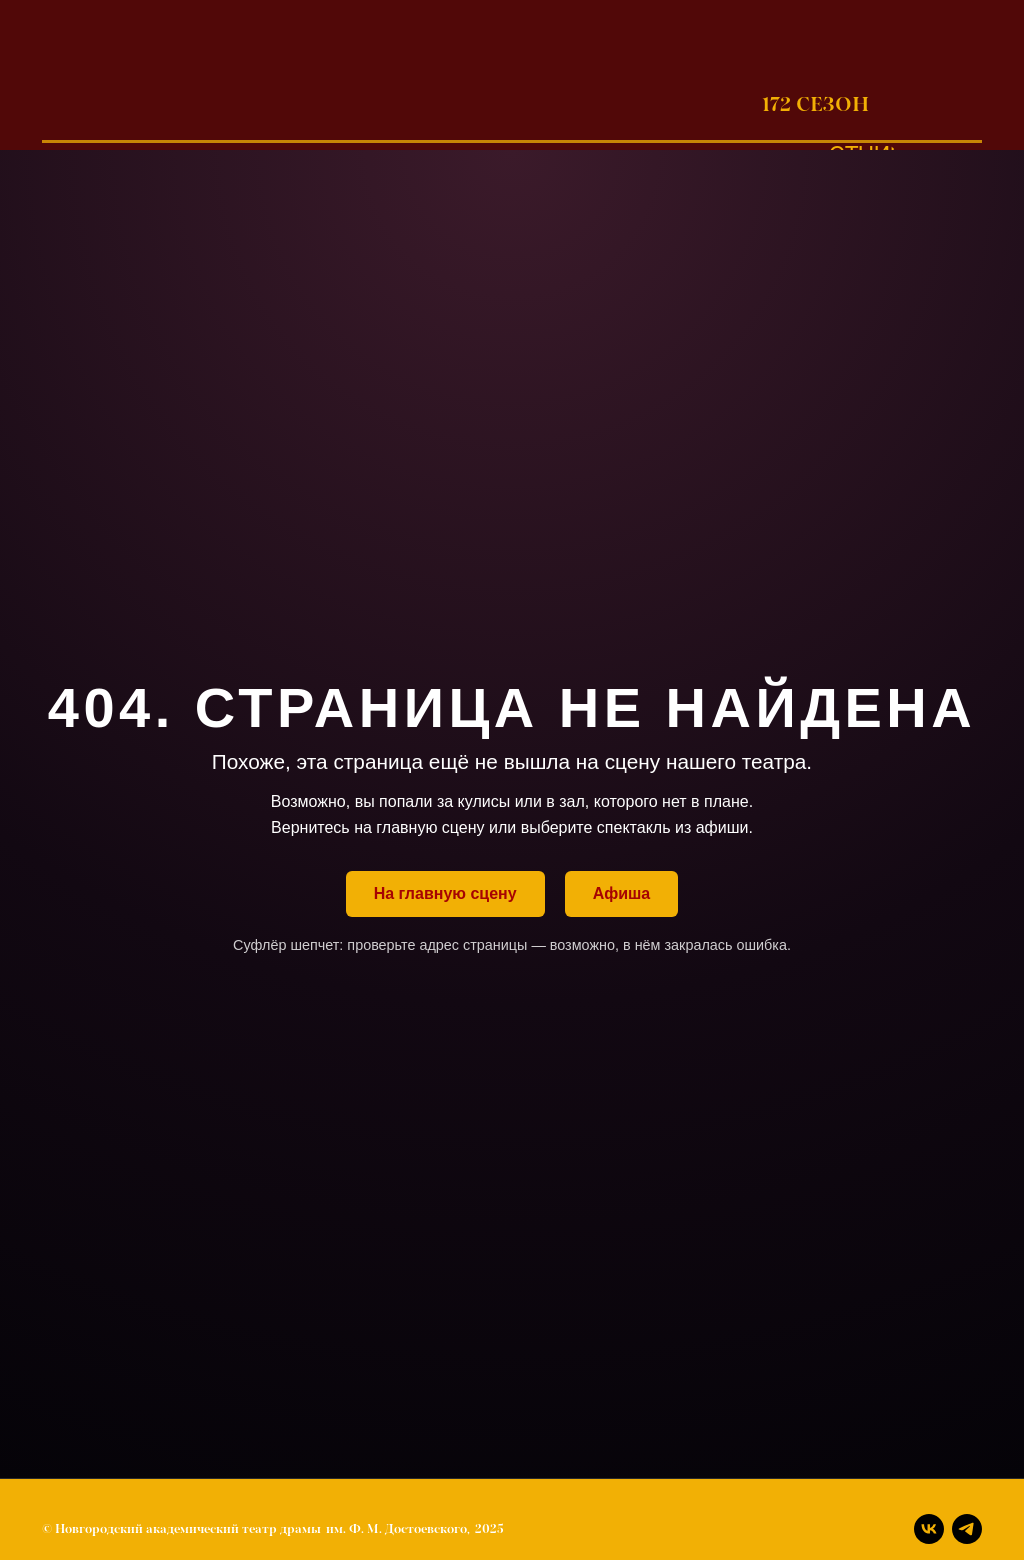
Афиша (622, 893)
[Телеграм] (967, 1529)
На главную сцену (445, 893)
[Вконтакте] (929, 1529)
